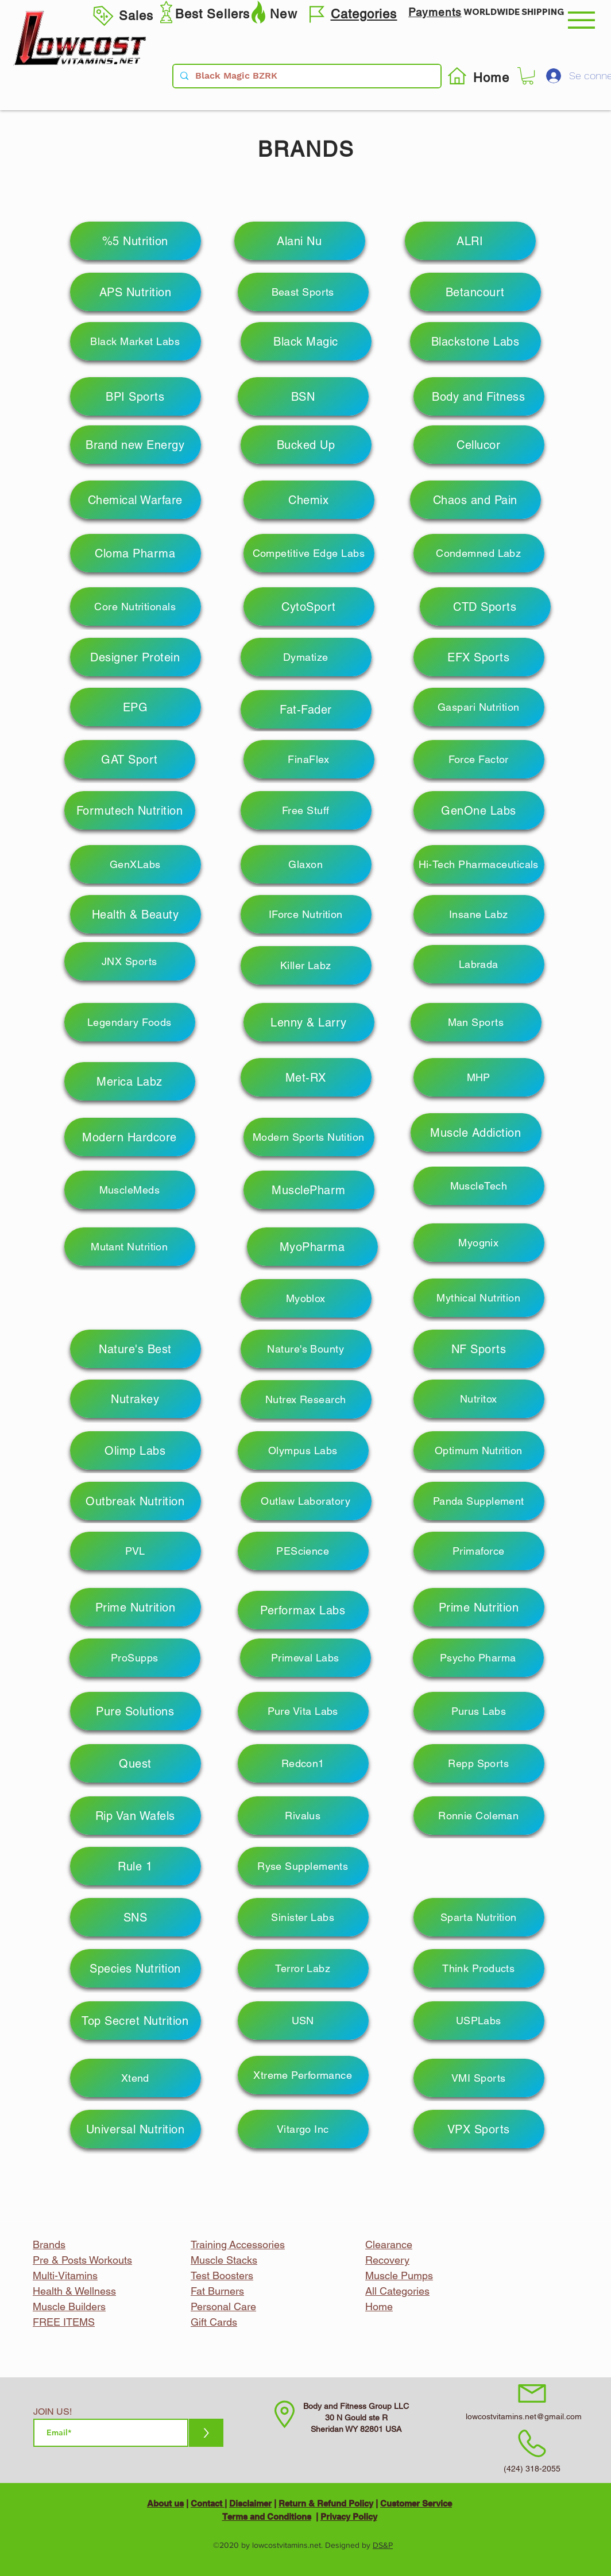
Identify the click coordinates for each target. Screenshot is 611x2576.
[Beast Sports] (303, 292)
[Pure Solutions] (135, 1711)
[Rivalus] (303, 1815)
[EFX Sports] (478, 657)
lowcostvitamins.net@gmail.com (524, 2416)
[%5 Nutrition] (135, 241)
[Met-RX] (306, 1077)
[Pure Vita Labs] (303, 1711)
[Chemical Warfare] (135, 500)
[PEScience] (303, 1551)
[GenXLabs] (135, 864)
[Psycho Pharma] (478, 1657)
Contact (208, 2503)
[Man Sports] (476, 1022)
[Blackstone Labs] (475, 341)
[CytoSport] (308, 606)
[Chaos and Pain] (475, 500)
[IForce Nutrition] (306, 914)
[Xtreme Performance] (303, 2075)
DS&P (383, 2545)
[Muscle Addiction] (476, 1132)
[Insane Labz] (478, 914)
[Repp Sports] (478, 1763)
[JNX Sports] (129, 961)
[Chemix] (308, 500)
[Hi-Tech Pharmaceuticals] (478, 864)
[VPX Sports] (478, 2129)
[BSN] (303, 396)
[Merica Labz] (129, 1081)
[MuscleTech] (478, 1186)
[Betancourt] (475, 292)
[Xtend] (135, 2078)
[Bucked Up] (306, 444)
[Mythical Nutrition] (478, 1298)
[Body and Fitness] (478, 396)
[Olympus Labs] (303, 1450)
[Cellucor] (478, 444)
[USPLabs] (478, 2020)
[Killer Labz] (306, 965)
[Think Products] (478, 1968)
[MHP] (478, 1077)
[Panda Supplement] (478, 1501)
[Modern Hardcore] (129, 1137)
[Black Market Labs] (135, 341)
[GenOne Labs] (478, 810)
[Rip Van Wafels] (135, 1815)
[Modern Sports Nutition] (308, 1137)
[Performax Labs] (303, 1610)
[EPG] (135, 707)
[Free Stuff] (306, 810)
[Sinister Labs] (303, 1917)
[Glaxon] (306, 864)
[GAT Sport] (129, 759)
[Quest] (135, 1763)
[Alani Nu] (299, 241)
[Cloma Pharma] (135, 553)
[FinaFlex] (308, 759)
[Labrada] (478, 964)
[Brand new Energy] (135, 444)
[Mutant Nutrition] (129, 1246)
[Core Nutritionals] (135, 606)
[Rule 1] (135, 1866)
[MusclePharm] (308, 1190)
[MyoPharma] (312, 1246)
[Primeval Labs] (305, 1657)
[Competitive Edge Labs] (308, 553)
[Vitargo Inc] (303, 2129)
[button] (581, 20)
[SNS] (135, 1917)
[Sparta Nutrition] (478, 1917)
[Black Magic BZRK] (305, 76)
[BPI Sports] (135, 396)
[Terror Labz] (303, 1968)
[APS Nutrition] (135, 292)
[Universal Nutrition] (135, 2129)
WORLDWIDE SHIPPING (513, 11)
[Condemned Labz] (478, 553)
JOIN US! (52, 2411)
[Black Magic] (306, 341)
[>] (206, 2433)
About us (165, 2503)
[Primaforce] (478, 1551)
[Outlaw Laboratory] (306, 1501)
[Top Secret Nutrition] (135, 2020)
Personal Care (223, 2306)
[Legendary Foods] (129, 1022)
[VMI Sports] (478, 2078)
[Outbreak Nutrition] (135, 1501)
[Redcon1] (303, 1763)
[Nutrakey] (135, 1399)
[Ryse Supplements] (303, 1866)
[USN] (303, 2020)
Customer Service (416, 2503)
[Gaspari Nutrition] (478, 707)
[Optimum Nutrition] (478, 1450)
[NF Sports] (478, 1349)
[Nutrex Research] (306, 1399)
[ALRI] (470, 241)
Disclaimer (250, 2503)
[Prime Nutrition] (135, 1607)
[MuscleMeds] (129, 1190)
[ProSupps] (134, 1657)
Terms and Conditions (266, 2516)
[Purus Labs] (478, 1711)
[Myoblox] (306, 1298)
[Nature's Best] (135, 1349)
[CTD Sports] (485, 606)
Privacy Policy (348, 2516)
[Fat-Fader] (306, 709)
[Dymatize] (306, 657)
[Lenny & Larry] (308, 1022)
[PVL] (135, 1551)
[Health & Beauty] (135, 914)
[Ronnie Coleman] (478, 1815)
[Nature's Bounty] (306, 1349)
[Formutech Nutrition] (129, 810)
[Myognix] (478, 1242)
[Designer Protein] (135, 657)
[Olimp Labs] (135, 1450)
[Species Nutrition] (135, 1968)
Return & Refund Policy (326, 2503)
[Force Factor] (478, 759)
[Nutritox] (478, 1399)
